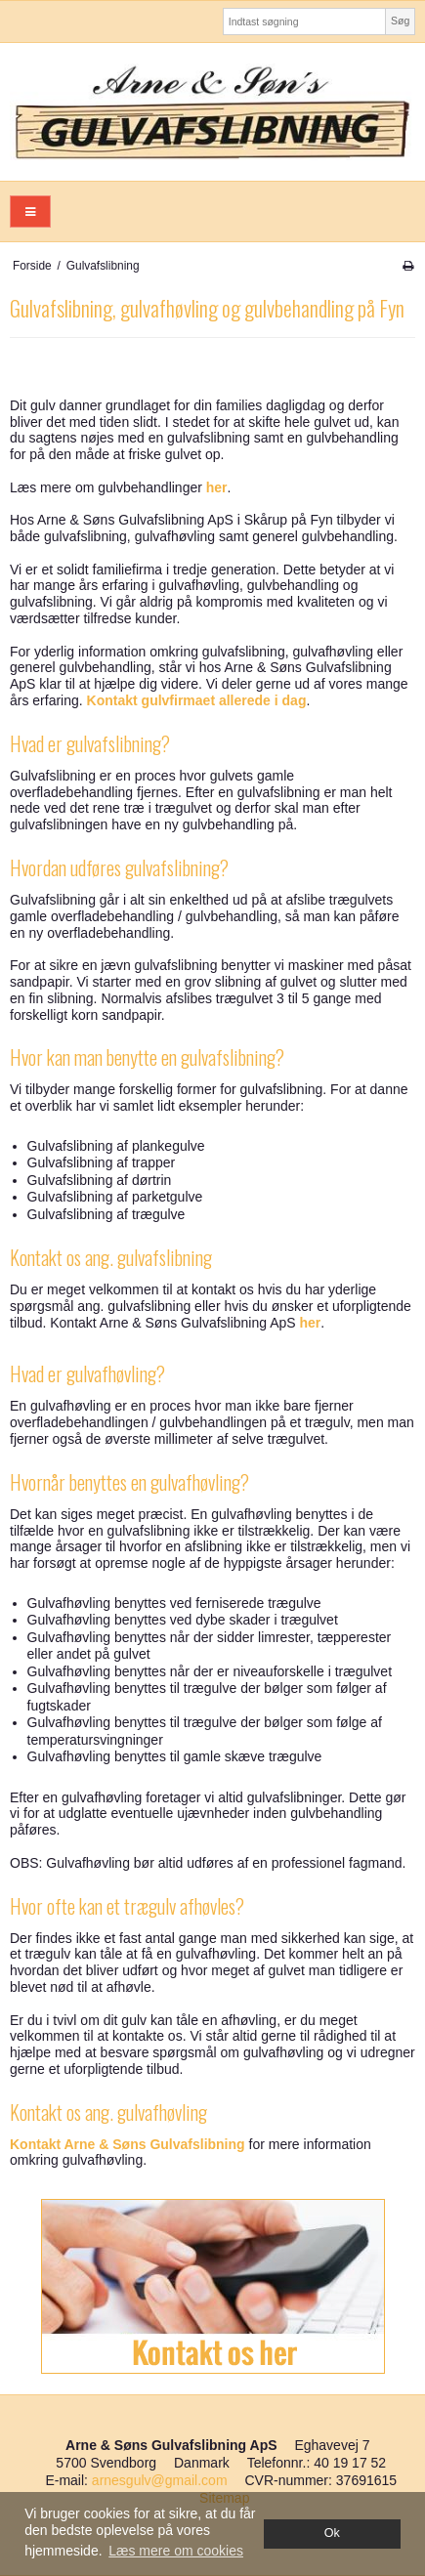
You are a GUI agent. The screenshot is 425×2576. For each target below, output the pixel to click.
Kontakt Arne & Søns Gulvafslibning (127, 2144)
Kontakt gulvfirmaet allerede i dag (197, 700)
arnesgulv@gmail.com (160, 2480)
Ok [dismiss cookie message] (332, 2533)
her (217, 487)
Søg (400, 20)
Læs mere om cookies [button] (175, 2550)
